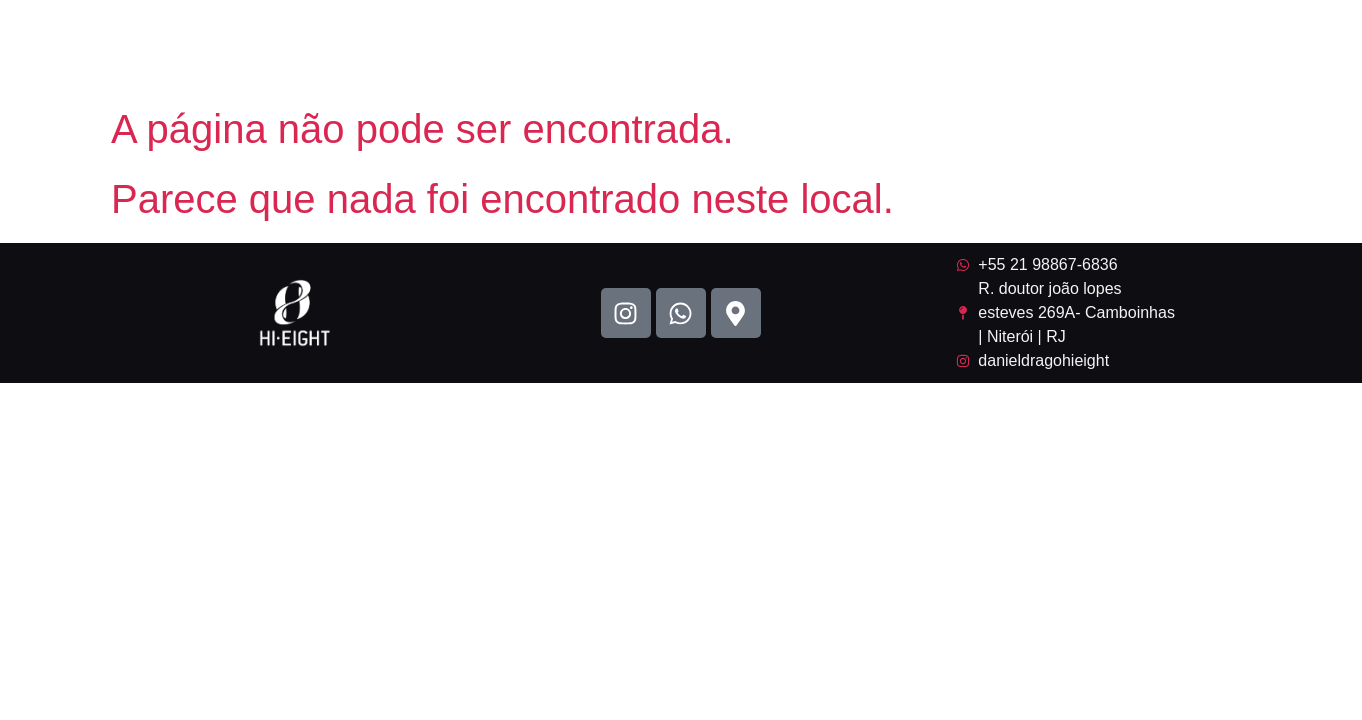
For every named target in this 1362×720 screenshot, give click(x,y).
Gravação (923, 48)
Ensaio (1029, 48)
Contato (1129, 48)
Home (706, 48)
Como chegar (1256, 48)
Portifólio (806, 48)
